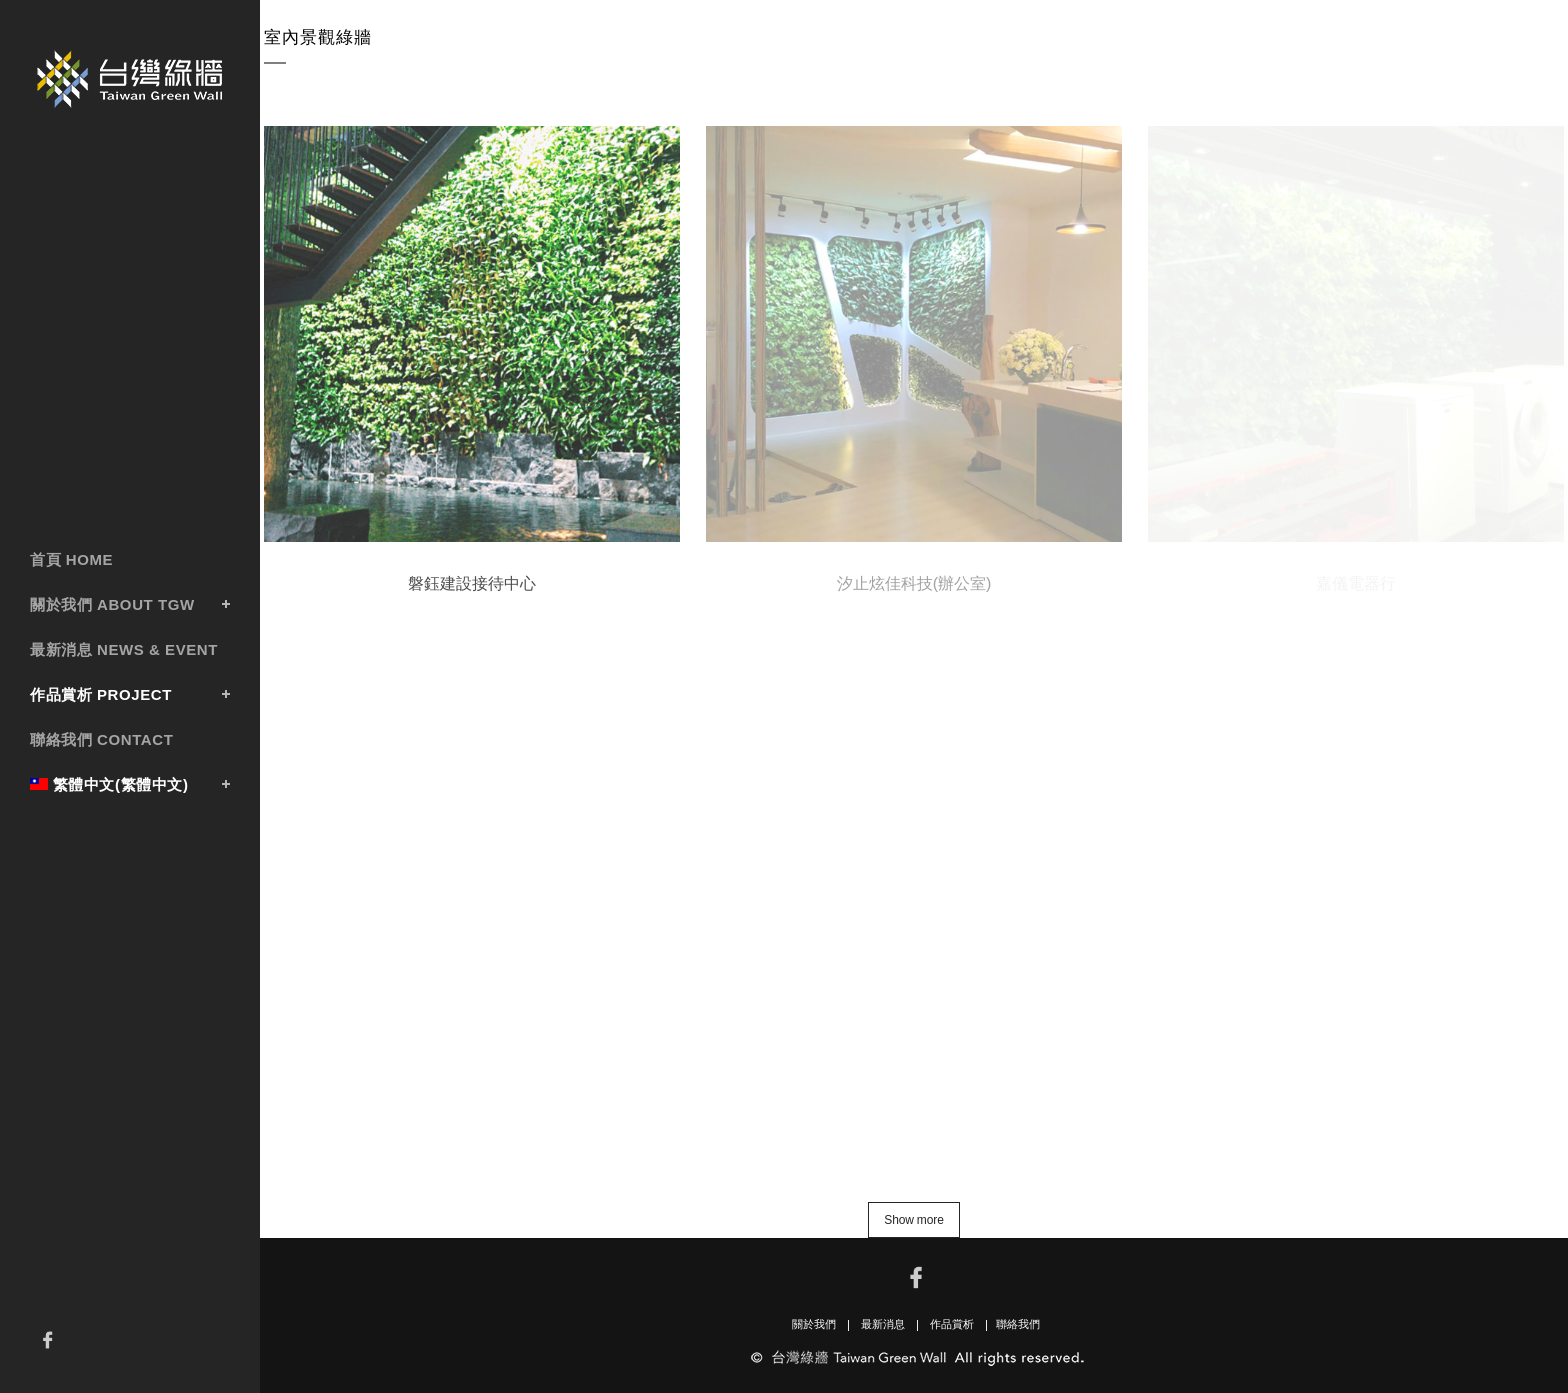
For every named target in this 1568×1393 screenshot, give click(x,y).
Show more (913, 1220)
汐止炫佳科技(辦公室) (914, 583)
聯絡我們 (1018, 1324)
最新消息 (883, 1324)
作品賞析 (952, 1324)
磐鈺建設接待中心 (472, 583)
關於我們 (814, 1324)
